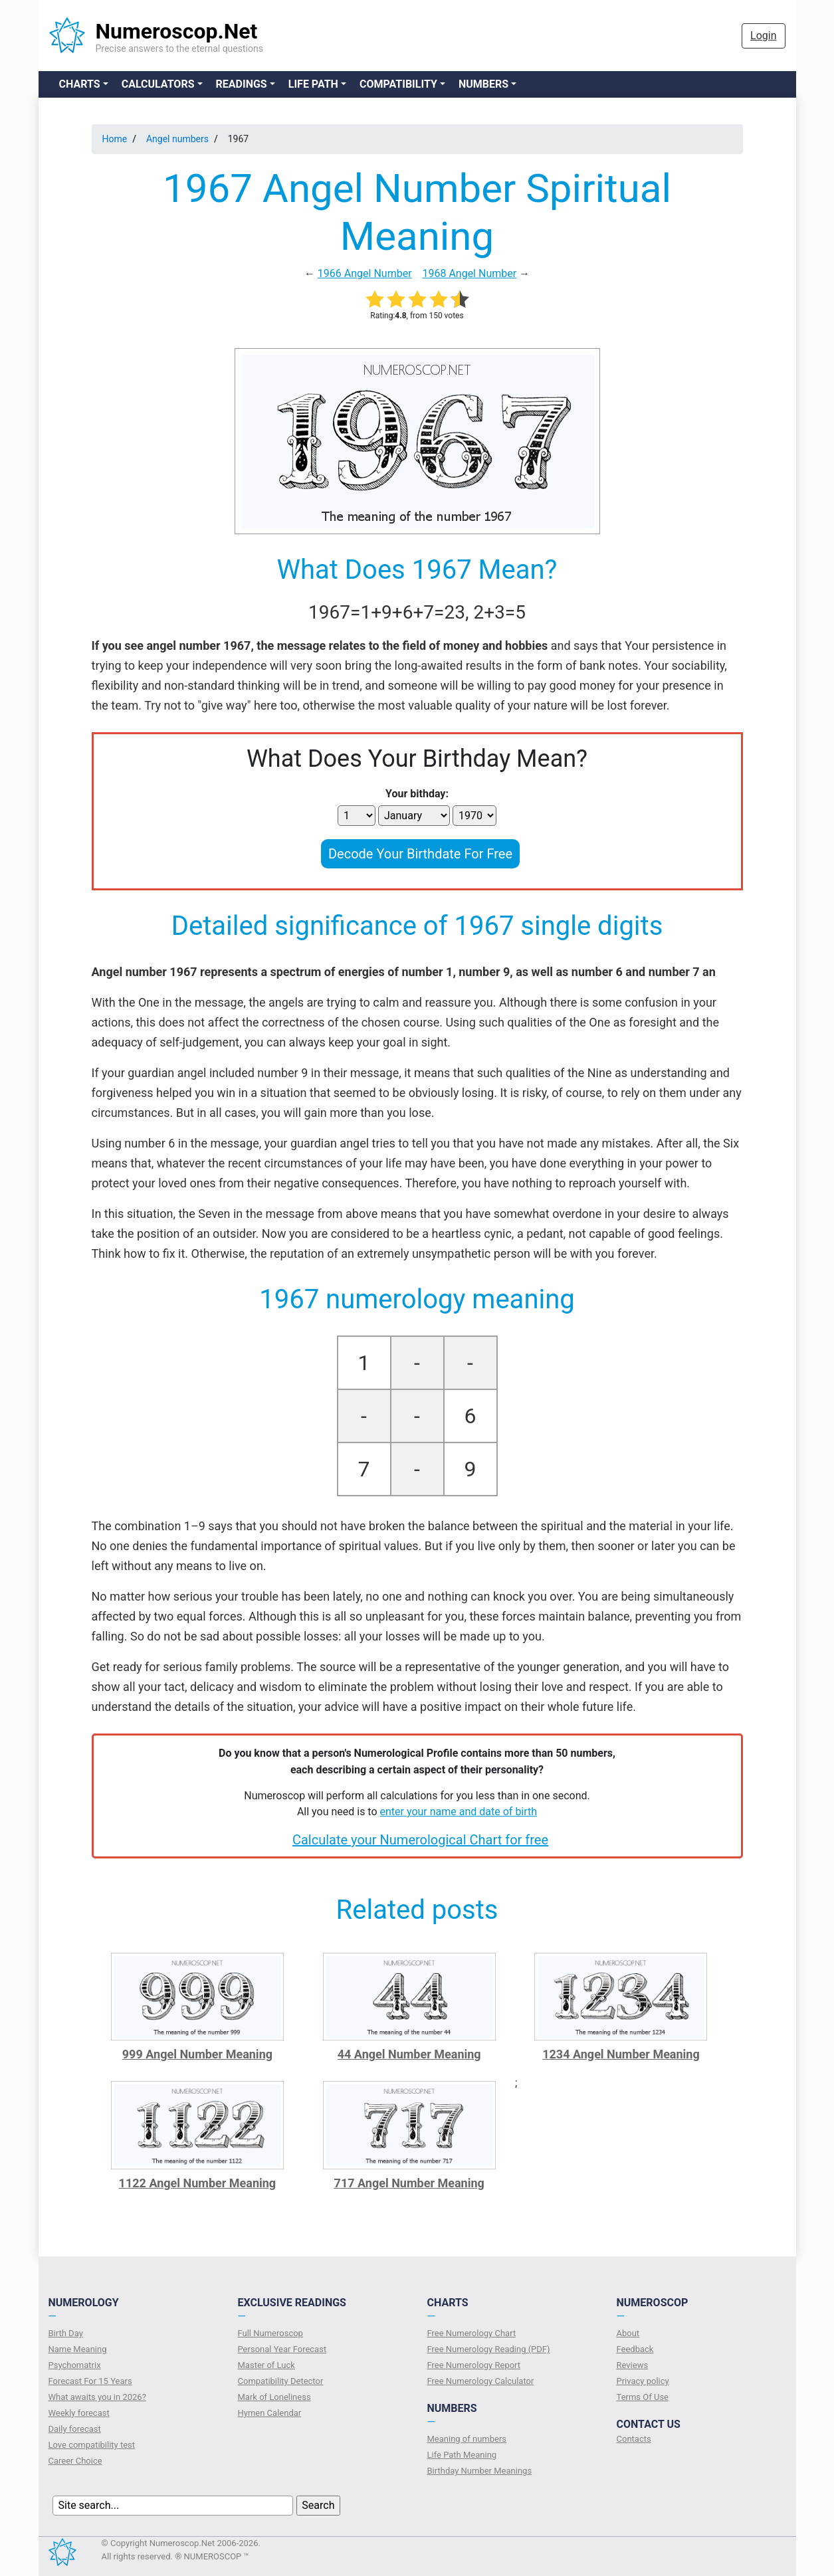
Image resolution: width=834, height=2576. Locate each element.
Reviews (633, 2365)
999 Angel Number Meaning (197, 2054)
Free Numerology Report (474, 2365)
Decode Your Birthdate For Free (420, 854)
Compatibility (398, 84)
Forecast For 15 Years (90, 2381)
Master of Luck (266, 2365)
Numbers (483, 84)
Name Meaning (78, 2349)
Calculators (158, 84)
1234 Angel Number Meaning (621, 2054)
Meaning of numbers (467, 2439)
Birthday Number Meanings (479, 2471)
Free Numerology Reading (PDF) (488, 2349)
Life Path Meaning (462, 2455)
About (628, 2333)
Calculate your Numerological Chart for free (420, 1840)
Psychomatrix (75, 2365)
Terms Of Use (643, 2397)
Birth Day (66, 2333)
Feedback (635, 2349)
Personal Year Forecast (282, 2349)
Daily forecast (75, 2429)
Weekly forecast (79, 2413)
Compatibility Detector (281, 2381)
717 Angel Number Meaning (409, 2183)
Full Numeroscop (270, 2333)
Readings (241, 84)
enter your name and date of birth (459, 1811)
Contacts (634, 2439)
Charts (79, 84)
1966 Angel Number (365, 273)
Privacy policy (643, 2381)
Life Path (313, 84)
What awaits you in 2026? (97, 2397)
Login (763, 35)
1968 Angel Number (469, 273)
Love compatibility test (92, 2445)
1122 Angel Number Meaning (197, 2183)
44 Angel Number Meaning (409, 2054)
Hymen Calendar (270, 2413)
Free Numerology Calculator (480, 2381)
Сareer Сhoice (75, 2461)
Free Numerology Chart (471, 2333)
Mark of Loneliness (274, 2397)
